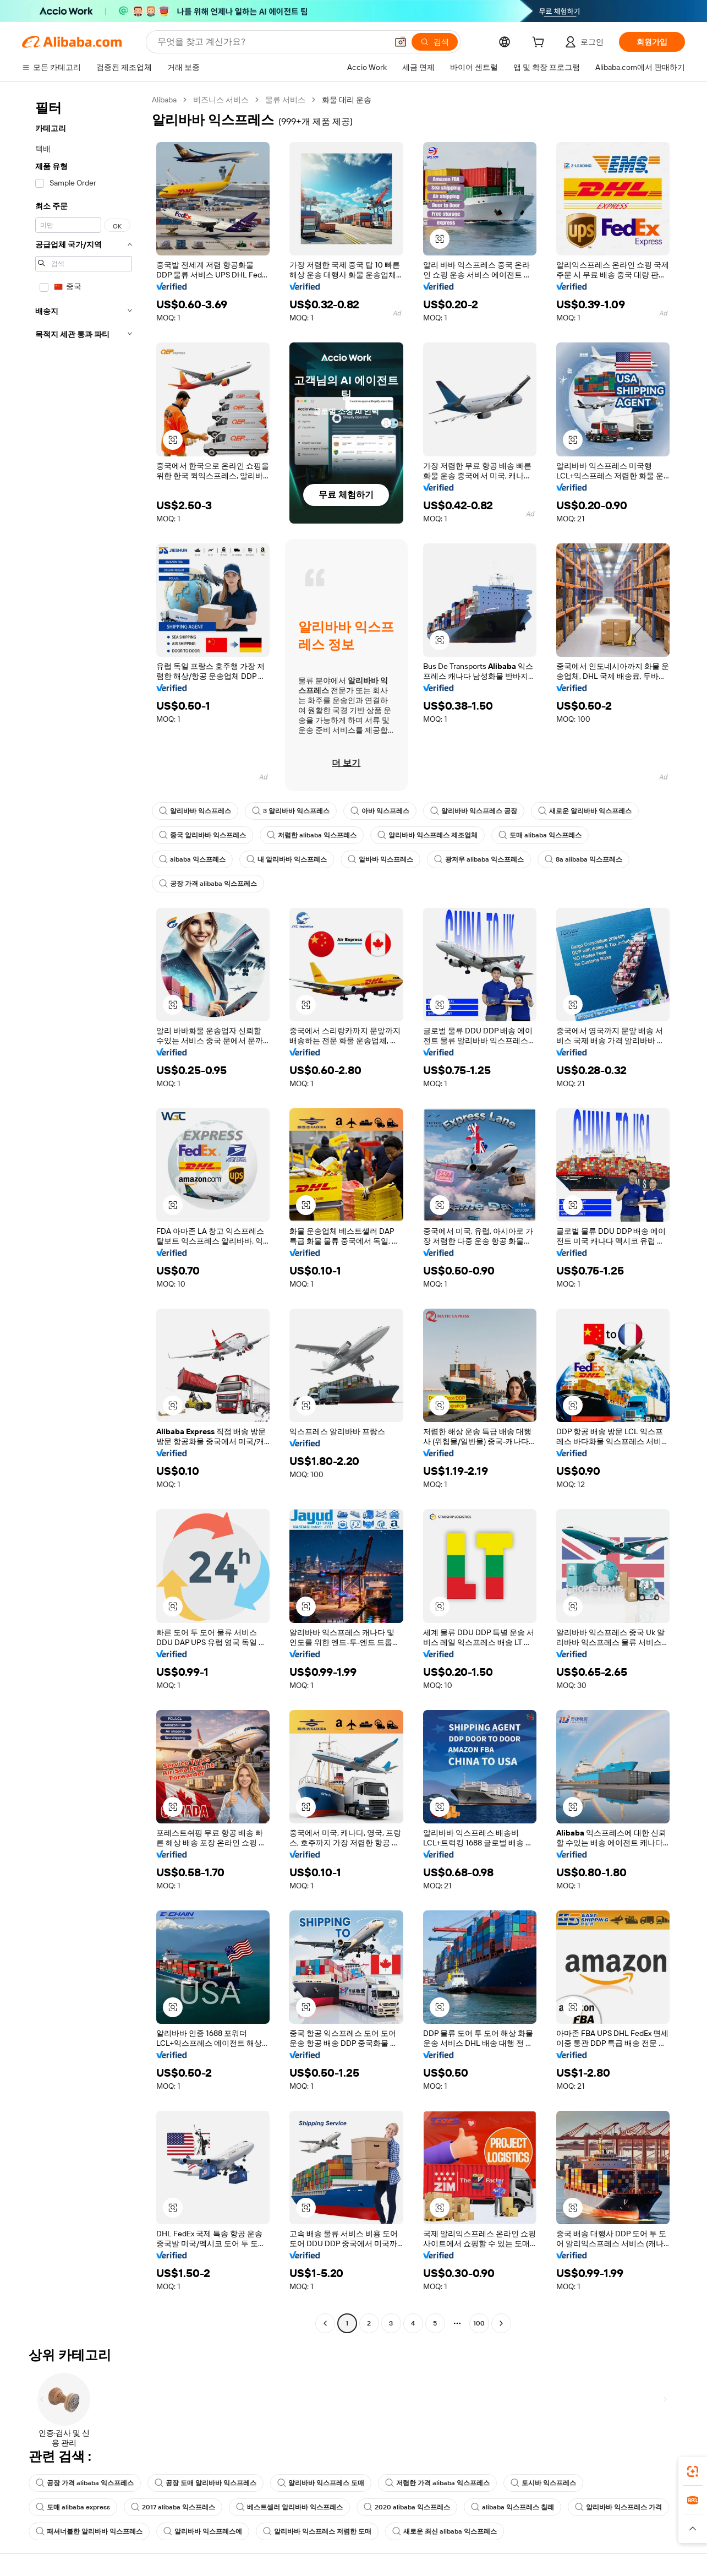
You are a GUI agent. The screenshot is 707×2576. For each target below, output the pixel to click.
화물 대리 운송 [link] (346, 99)
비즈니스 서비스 (221, 99)
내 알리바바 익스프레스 (286, 859)
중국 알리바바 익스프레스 (202, 835)
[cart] (540, 43)
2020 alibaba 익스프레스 (407, 2507)
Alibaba (164, 99)
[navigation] (84, 1213)
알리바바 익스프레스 (195, 811)
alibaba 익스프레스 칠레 (512, 2507)
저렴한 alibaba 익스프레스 (312, 835)
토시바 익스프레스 (543, 2483)
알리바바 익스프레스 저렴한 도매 (317, 2531)
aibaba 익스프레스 (192, 859)
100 (479, 2323)
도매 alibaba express (73, 2507)
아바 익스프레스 (379, 811)
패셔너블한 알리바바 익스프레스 (89, 2531)
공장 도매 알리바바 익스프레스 (205, 2483)
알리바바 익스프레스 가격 (618, 2507)
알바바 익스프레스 (380, 859)
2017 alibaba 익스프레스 (173, 2507)
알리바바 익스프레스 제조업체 (427, 835)
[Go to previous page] (325, 2323)
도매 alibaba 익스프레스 (540, 835)
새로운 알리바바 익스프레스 (585, 811)
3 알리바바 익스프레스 (291, 811)
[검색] (435, 42)
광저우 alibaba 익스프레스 (479, 859)
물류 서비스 (285, 99)
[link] (692, 2471)
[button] (400, 41)
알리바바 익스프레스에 (202, 2531)
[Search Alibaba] (271, 42)
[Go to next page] (501, 2323)
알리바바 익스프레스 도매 (320, 2483)
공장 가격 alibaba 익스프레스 (208, 883)
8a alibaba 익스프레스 (583, 859)
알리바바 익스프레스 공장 (473, 811)
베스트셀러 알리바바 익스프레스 (289, 2507)
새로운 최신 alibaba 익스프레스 (444, 2531)
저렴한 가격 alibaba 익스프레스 (437, 2483)
